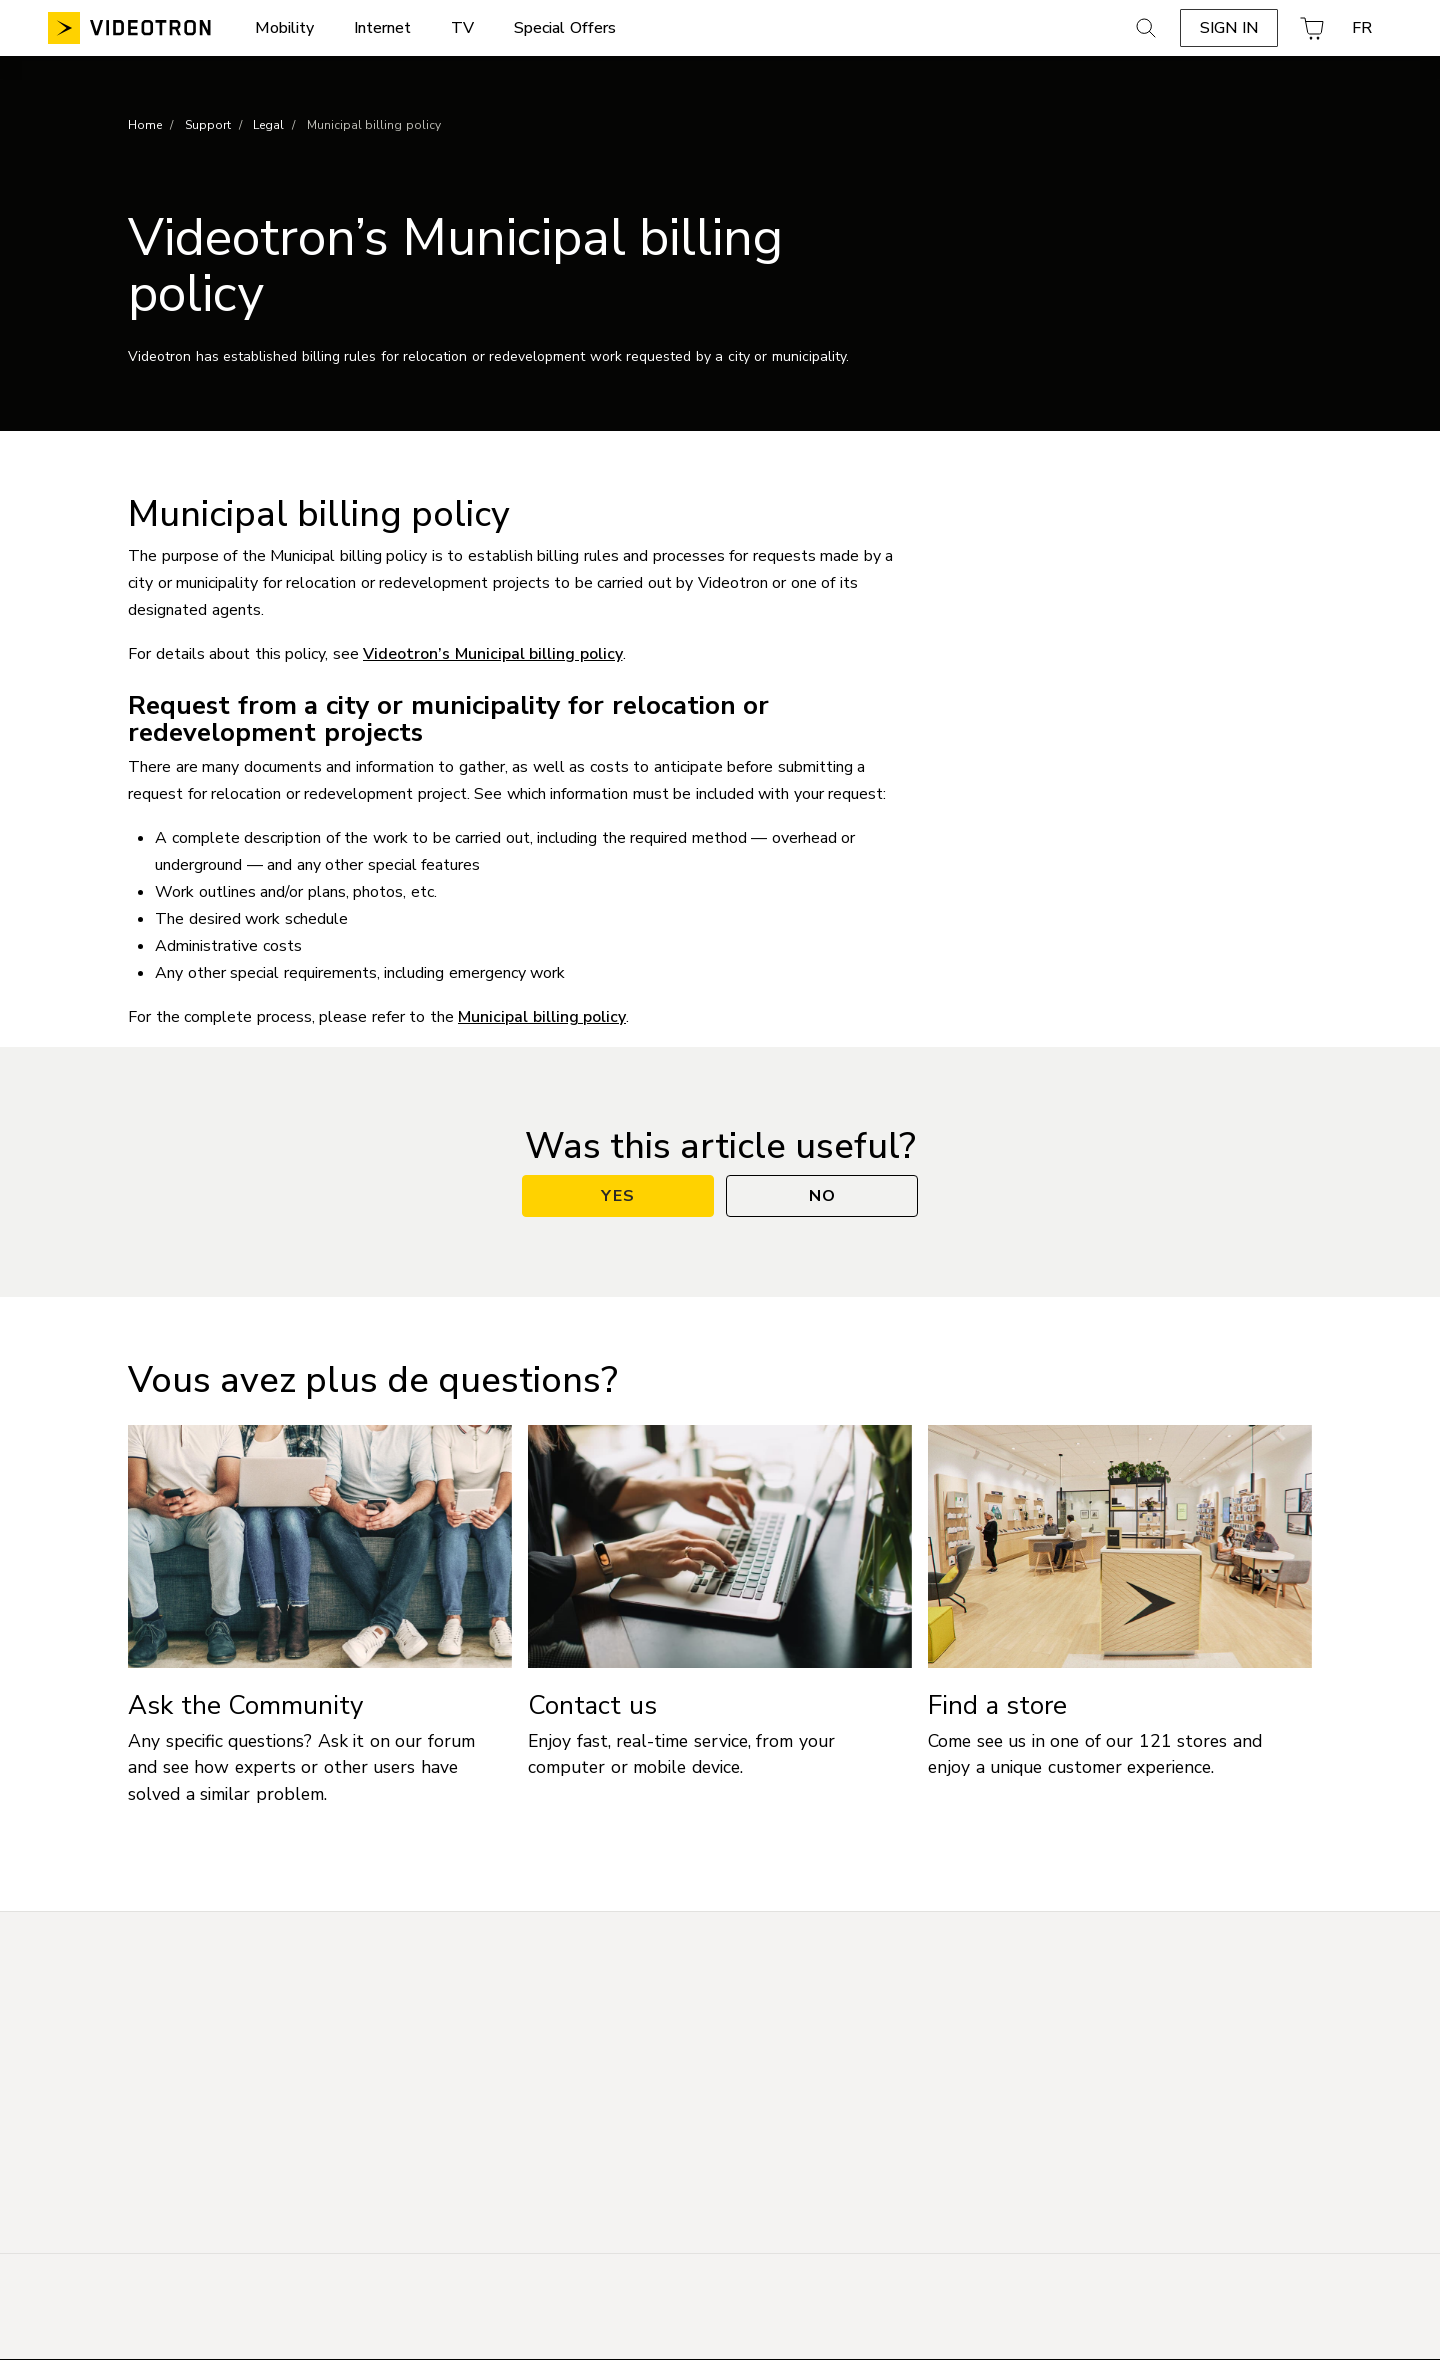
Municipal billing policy (542, 1017)
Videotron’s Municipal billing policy (493, 654)
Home (145, 125)
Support (208, 125)
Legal (268, 125)
